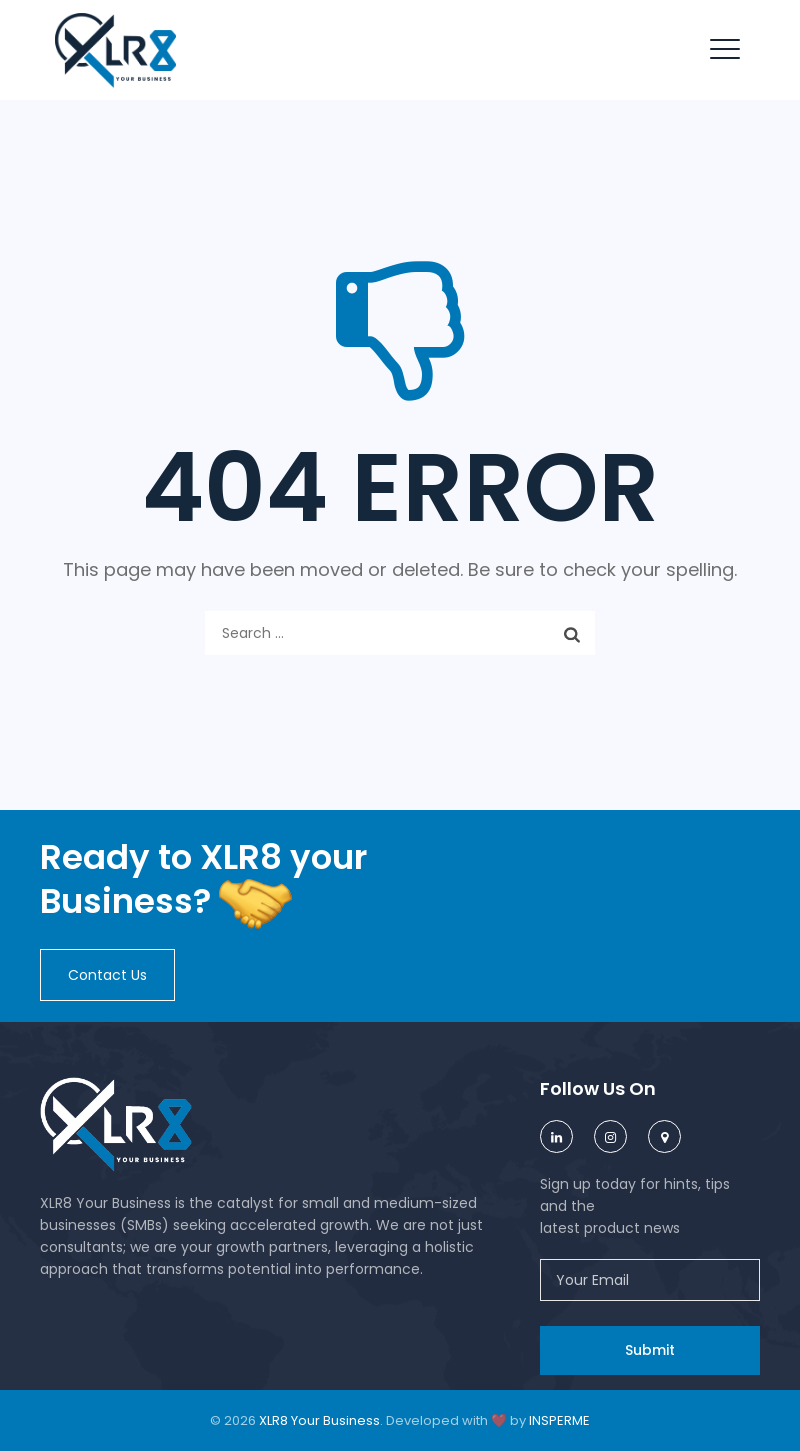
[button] (107, 975)
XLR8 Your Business (319, 1420)
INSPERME (559, 1420)
